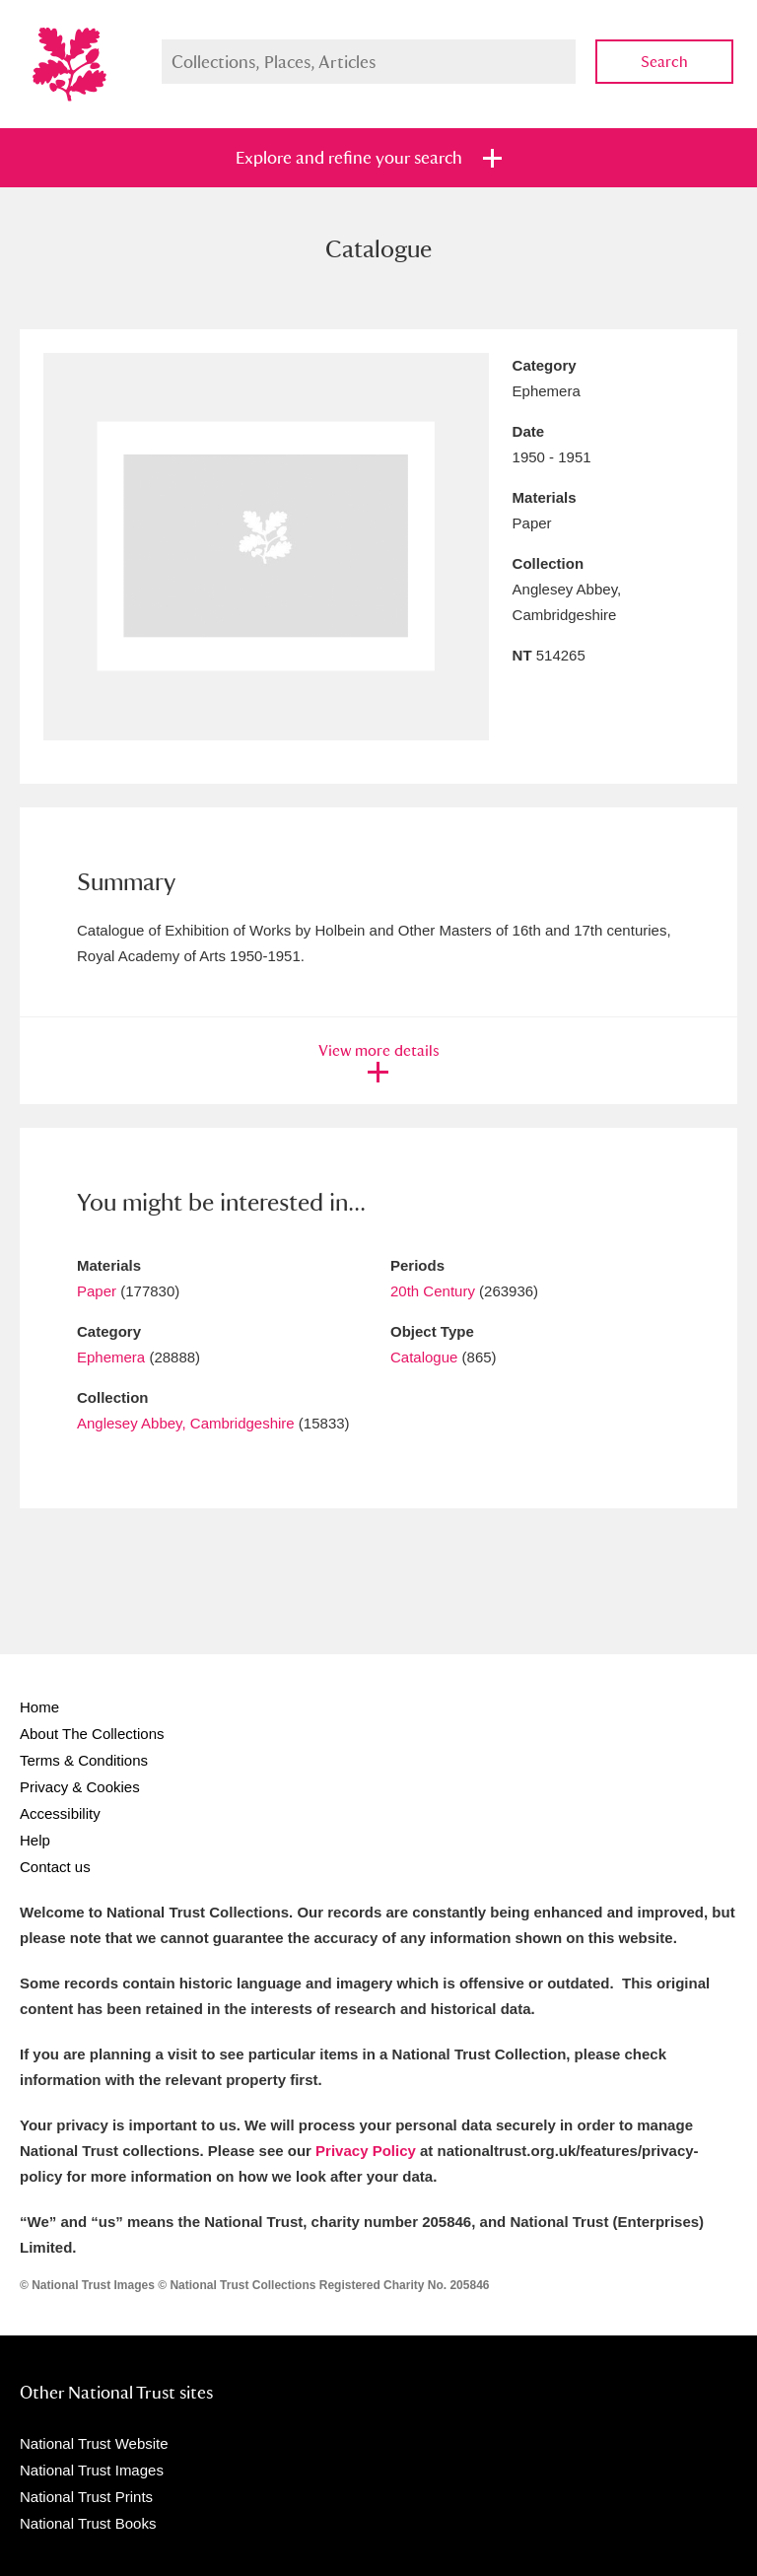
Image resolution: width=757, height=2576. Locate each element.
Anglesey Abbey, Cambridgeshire (186, 1423)
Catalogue (423, 1357)
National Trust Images (92, 2470)
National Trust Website (94, 2443)
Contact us (55, 1866)
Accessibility (60, 1813)
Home (39, 1707)
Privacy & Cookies (80, 1786)
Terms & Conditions (84, 1760)
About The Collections (92, 1733)
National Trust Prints (86, 2496)
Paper (96, 1291)
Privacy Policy (365, 2150)
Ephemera (111, 1357)
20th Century (432, 1291)
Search (664, 61)
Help (35, 1840)
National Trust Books (88, 2523)
